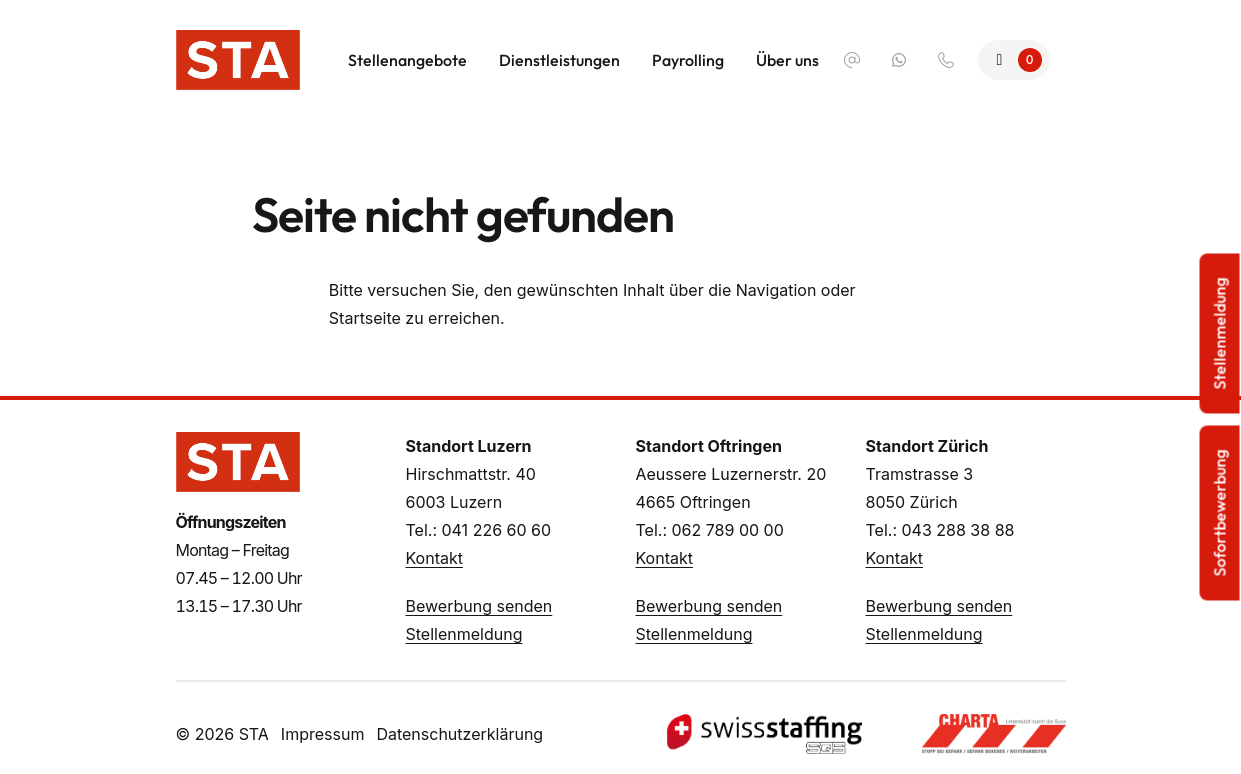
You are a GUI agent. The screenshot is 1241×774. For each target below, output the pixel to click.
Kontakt (434, 558)
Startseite (365, 318)
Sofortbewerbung (1220, 513)
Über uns (787, 60)
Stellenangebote (407, 60)
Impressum (323, 734)
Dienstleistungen (559, 60)
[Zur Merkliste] (1014, 60)
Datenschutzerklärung (459, 734)
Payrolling (688, 60)
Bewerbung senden (479, 606)
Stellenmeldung (464, 634)
